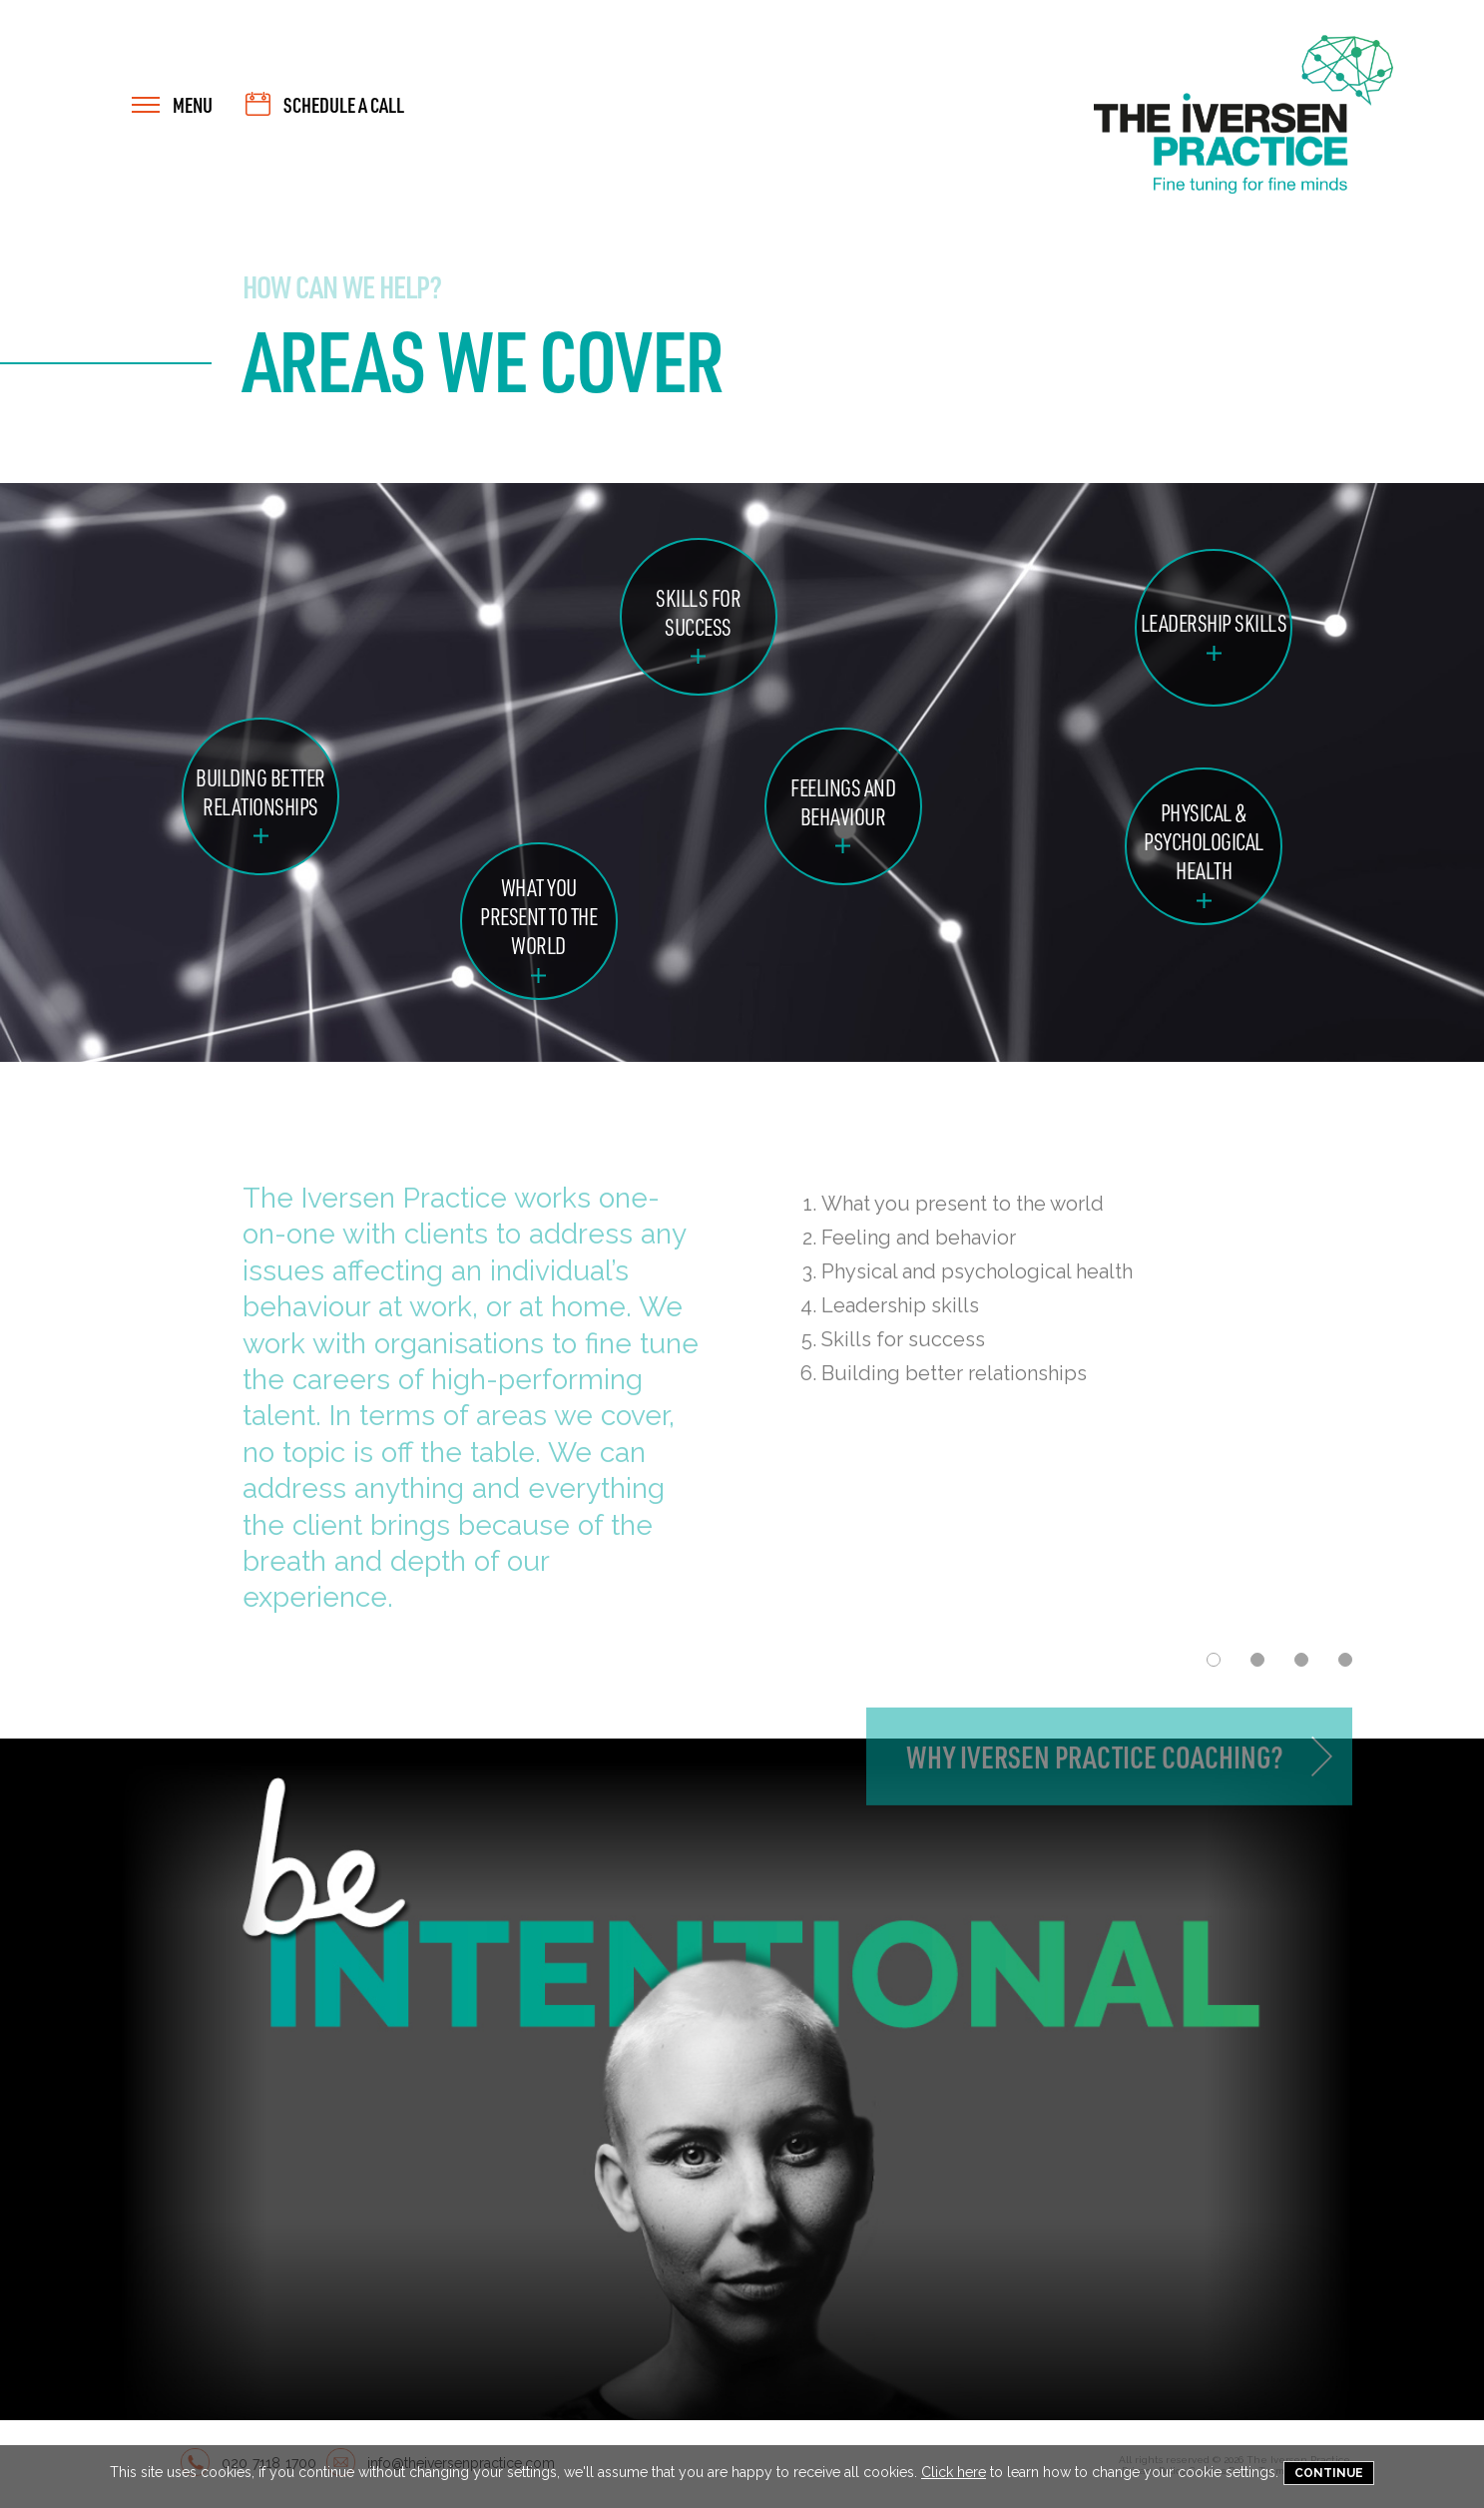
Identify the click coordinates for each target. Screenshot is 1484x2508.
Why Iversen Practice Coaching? (1094, 1770)
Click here (953, 2472)
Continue (1328, 2473)
